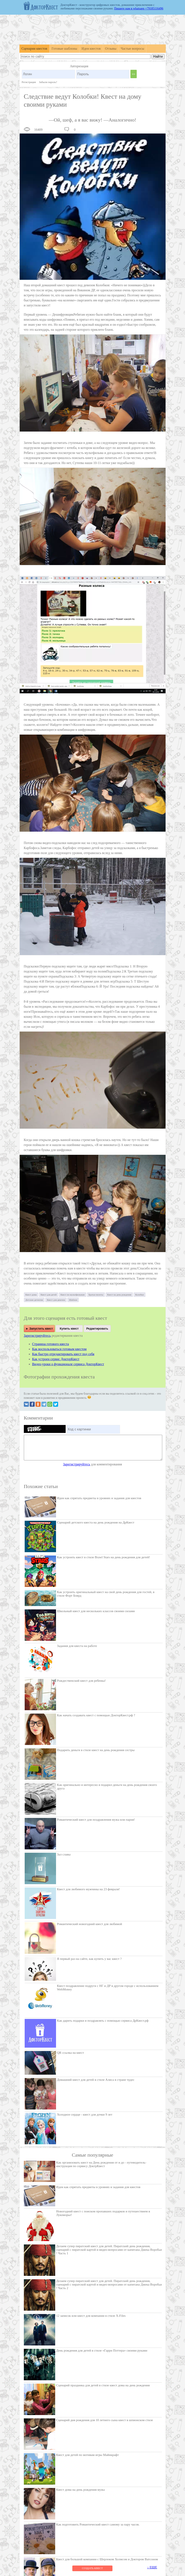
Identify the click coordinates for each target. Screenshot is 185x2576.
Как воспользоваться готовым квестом (59, 1349)
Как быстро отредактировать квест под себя (63, 1354)
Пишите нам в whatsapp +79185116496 (138, 8)
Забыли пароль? (48, 82)
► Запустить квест (39, 1328)
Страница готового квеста (50, 1344)
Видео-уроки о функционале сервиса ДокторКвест (68, 1364)
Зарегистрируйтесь (37, 1335)
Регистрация (29, 82)
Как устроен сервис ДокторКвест (55, 1359)
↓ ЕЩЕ (152, 2567)
